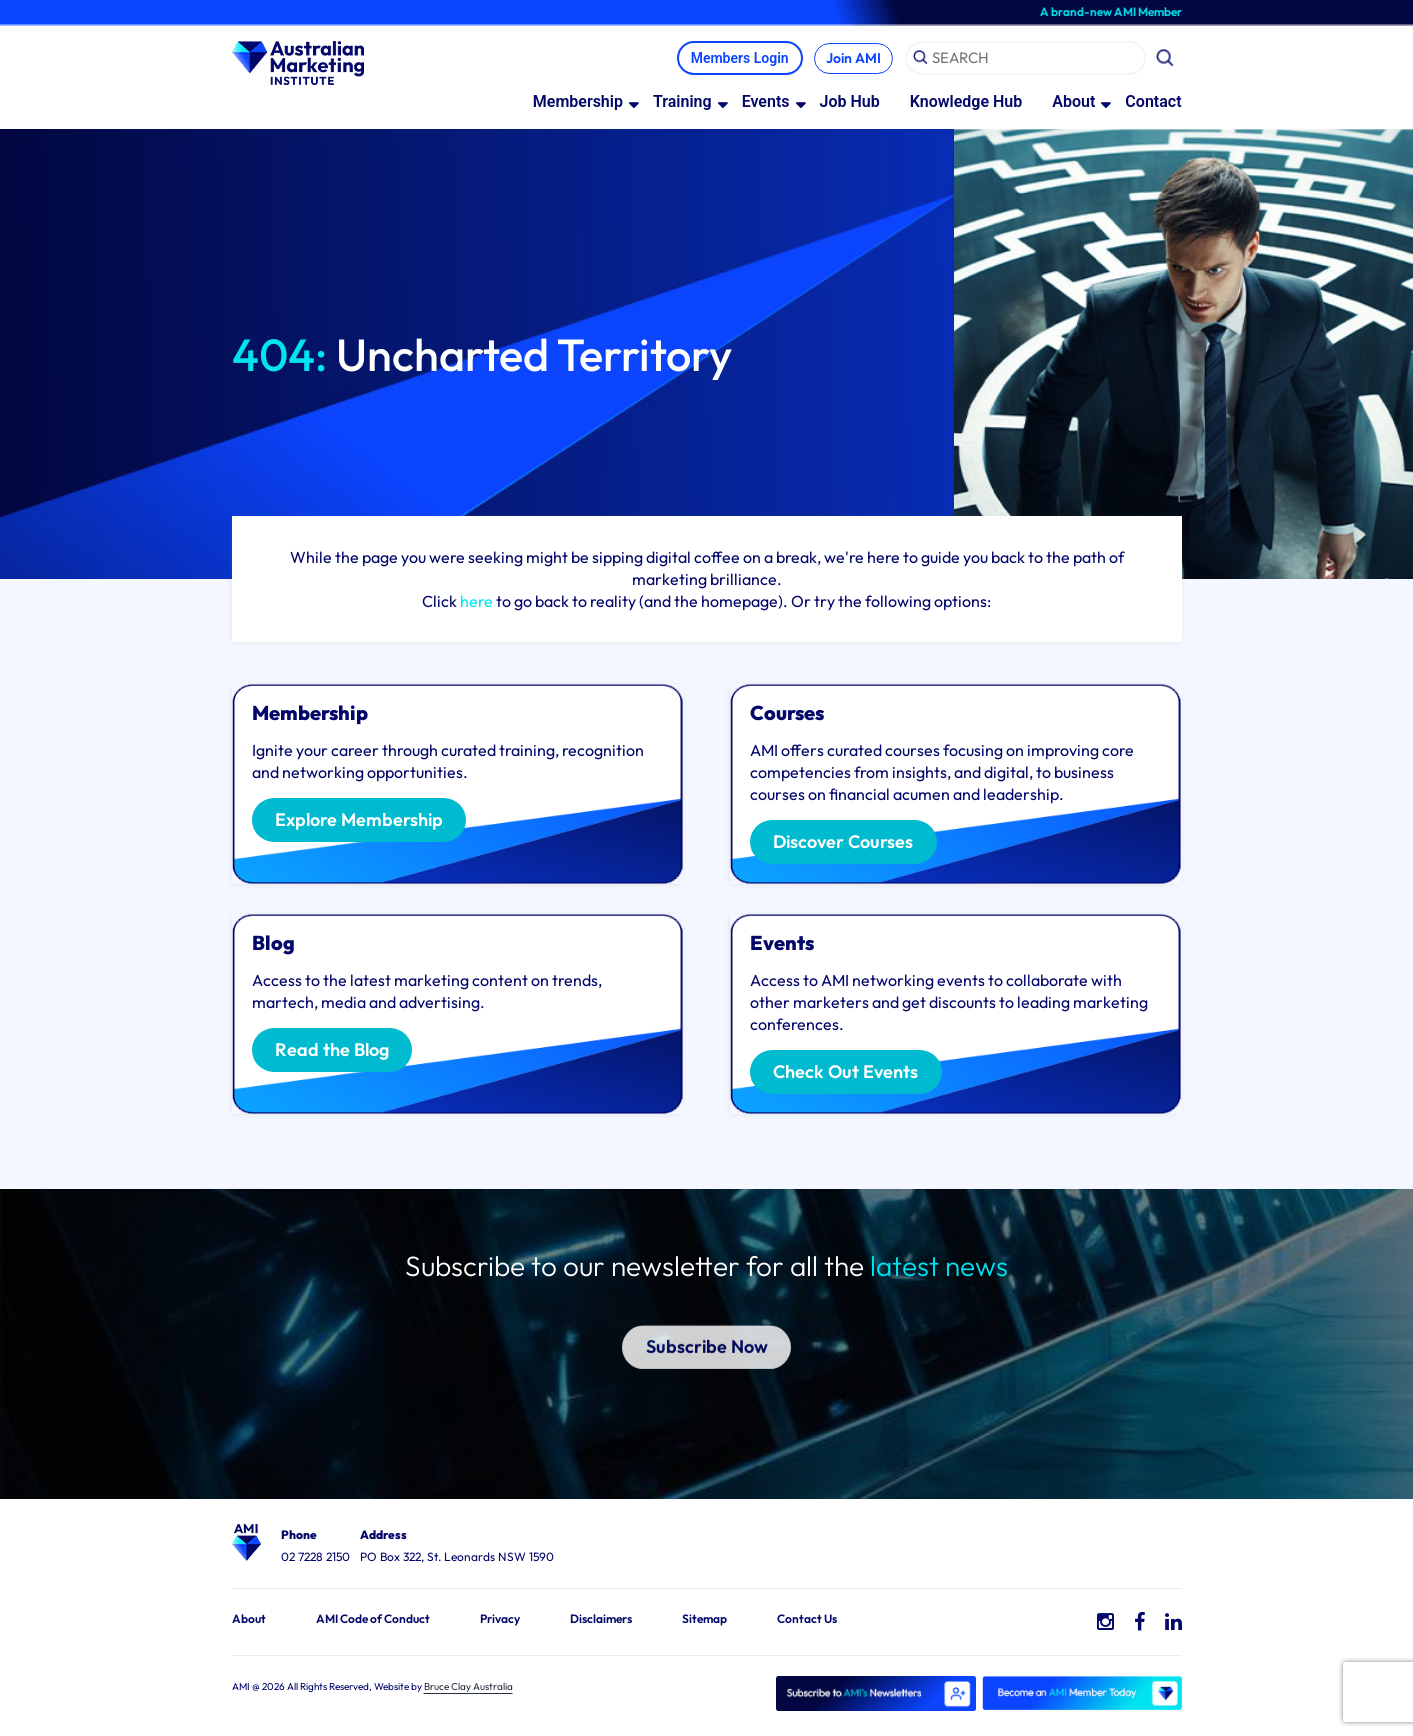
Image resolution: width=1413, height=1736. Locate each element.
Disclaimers (601, 1619)
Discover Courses (849, 844)
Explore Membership (365, 822)
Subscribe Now (706, 1322)
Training (682, 102)
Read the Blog (337, 1052)
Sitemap (704, 1619)
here (476, 602)
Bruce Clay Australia (468, 1687)
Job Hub (850, 102)
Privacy (500, 1619)
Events (766, 102)
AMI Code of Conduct (373, 1619)
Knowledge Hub (966, 102)
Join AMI (850, 59)
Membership (578, 102)
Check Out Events (851, 1074)
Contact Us (807, 1619)
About (1073, 102)
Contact (1153, 102)
